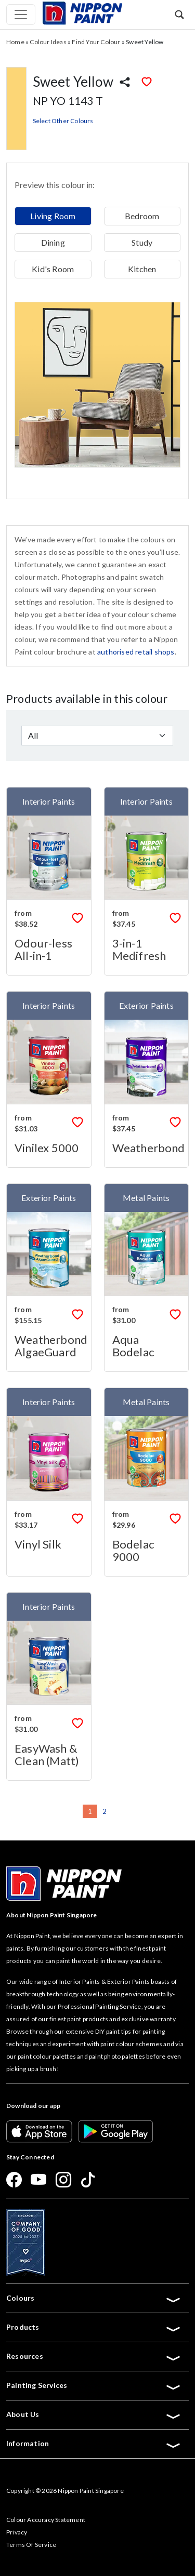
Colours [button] (93, 2298)
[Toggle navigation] (20, 14)
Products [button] (93, 2327)
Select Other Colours (63, 121)
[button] (179, 14)
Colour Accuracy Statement (45, 2520)
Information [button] (93, 2443)
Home (15, 42)
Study (142, 242)
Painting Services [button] (93, 2385)
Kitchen (142, 269)
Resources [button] (93, 2356)
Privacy (16, 2532)
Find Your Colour (96, 42)
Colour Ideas (48, 42)
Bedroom (142, 216)
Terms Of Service (31, 2544)
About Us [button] (93, 2414)
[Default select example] (97, 735)
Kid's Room (53, 269)
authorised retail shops (136, 651)
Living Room (52, 216)
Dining (53, 242)
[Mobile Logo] (82, 12)
